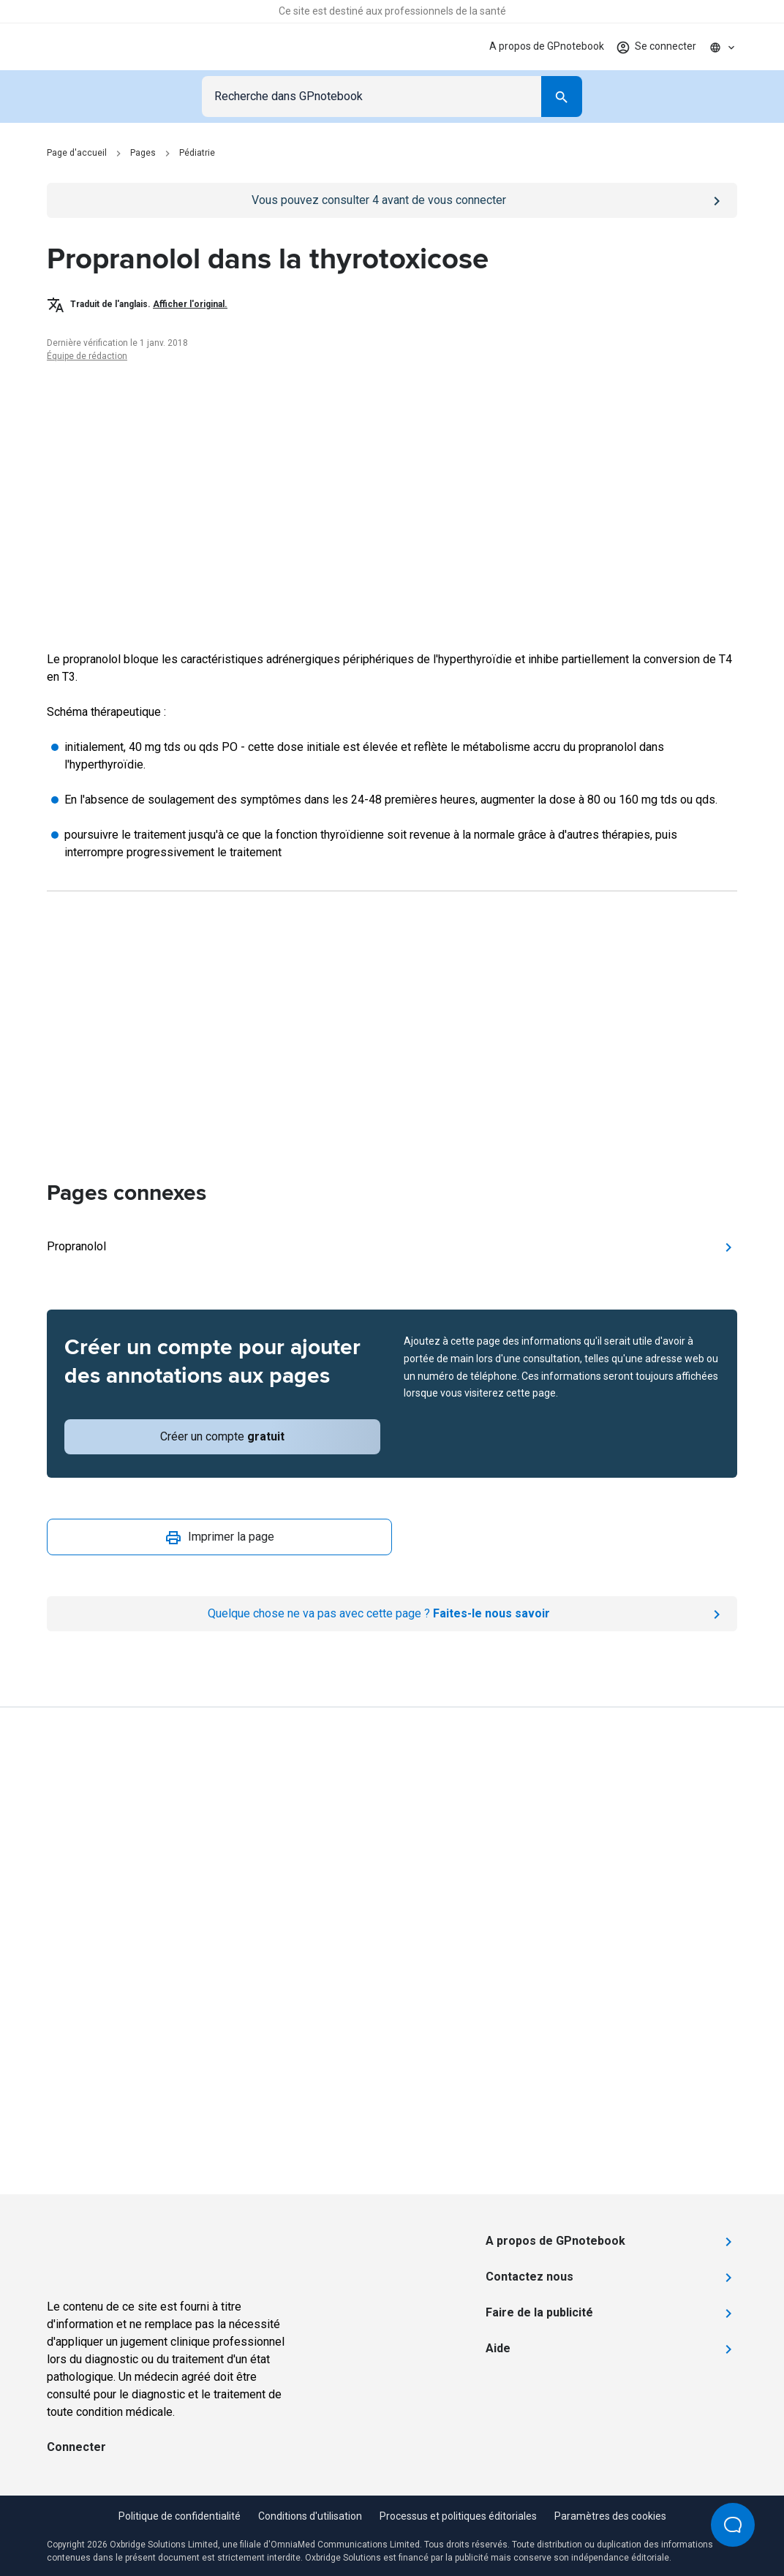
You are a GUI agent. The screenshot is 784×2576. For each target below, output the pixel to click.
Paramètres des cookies (610, 2516)
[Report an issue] (392, 1613)
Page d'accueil (77, 153)
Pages (143, 153)
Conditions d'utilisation (310, 2516)
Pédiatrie (197, 153)
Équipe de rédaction (87, 356)
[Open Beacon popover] (733, 2525)
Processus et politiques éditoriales (458, 2516)
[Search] (561, 96)
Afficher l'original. (190, 304)
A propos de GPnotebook (546, 46)
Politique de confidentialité (179, 2516)
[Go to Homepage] (97, 47)
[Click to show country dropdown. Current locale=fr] (722, 46)
